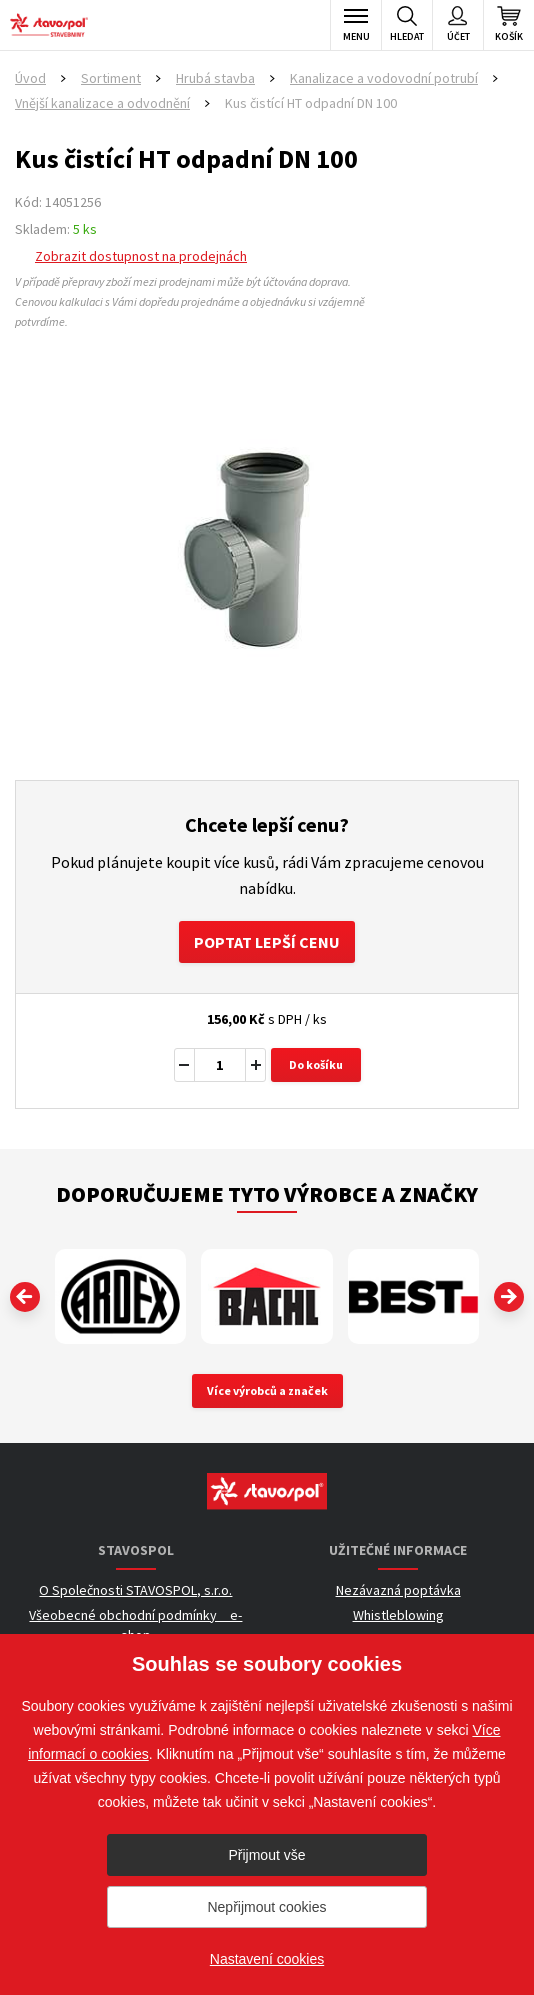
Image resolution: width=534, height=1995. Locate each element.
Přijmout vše (266, 1855)
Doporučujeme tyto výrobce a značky (267, 1194)
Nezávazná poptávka (398, 1590)
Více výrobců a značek (267, 1390)
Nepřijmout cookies (266, 1907)
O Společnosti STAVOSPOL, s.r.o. (135, 1590)
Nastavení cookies (267, 1959)
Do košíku (316, 1064)
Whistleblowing (398, 1615)
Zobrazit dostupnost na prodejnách (141, 256)
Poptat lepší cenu (267, 942)
